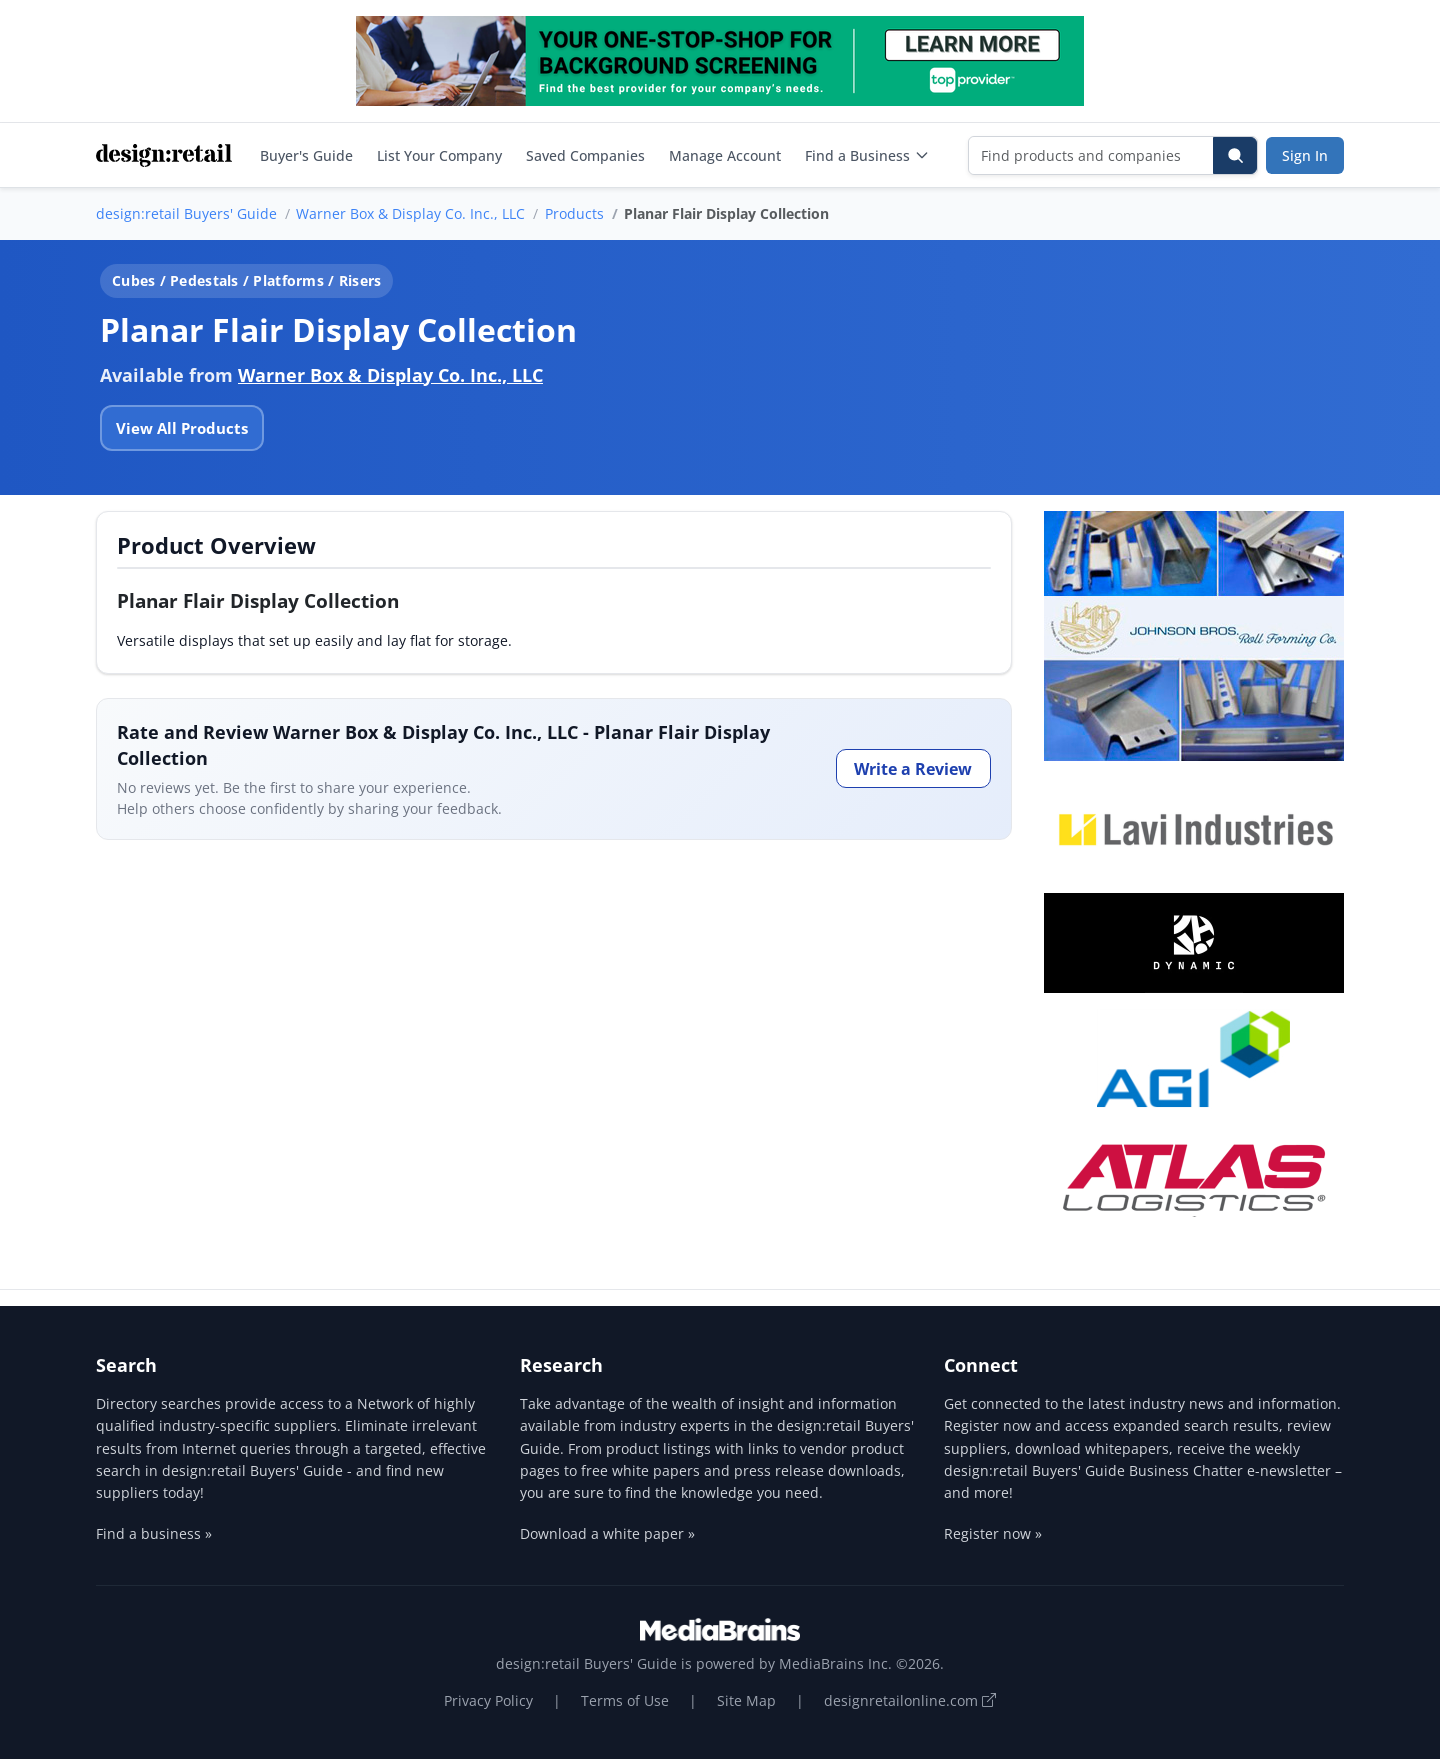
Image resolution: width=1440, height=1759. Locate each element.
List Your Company (439, 155)
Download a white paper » (607, 1533)
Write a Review (913, 769)
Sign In (1305, 155)
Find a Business (867, 155)
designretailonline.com (910, 1700)
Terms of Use (625, 1700)
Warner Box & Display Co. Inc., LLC (410, 213)
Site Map (746, 1700)
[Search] (1235, 155)
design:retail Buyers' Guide (186, 213)
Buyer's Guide (306, 155)
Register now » (993, 1533)
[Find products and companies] (1091, 155)
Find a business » (154, 1533)
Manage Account (725, 155)
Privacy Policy (488, 1700)
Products (574, 213)
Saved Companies (585, 155)
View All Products (182, 428)
